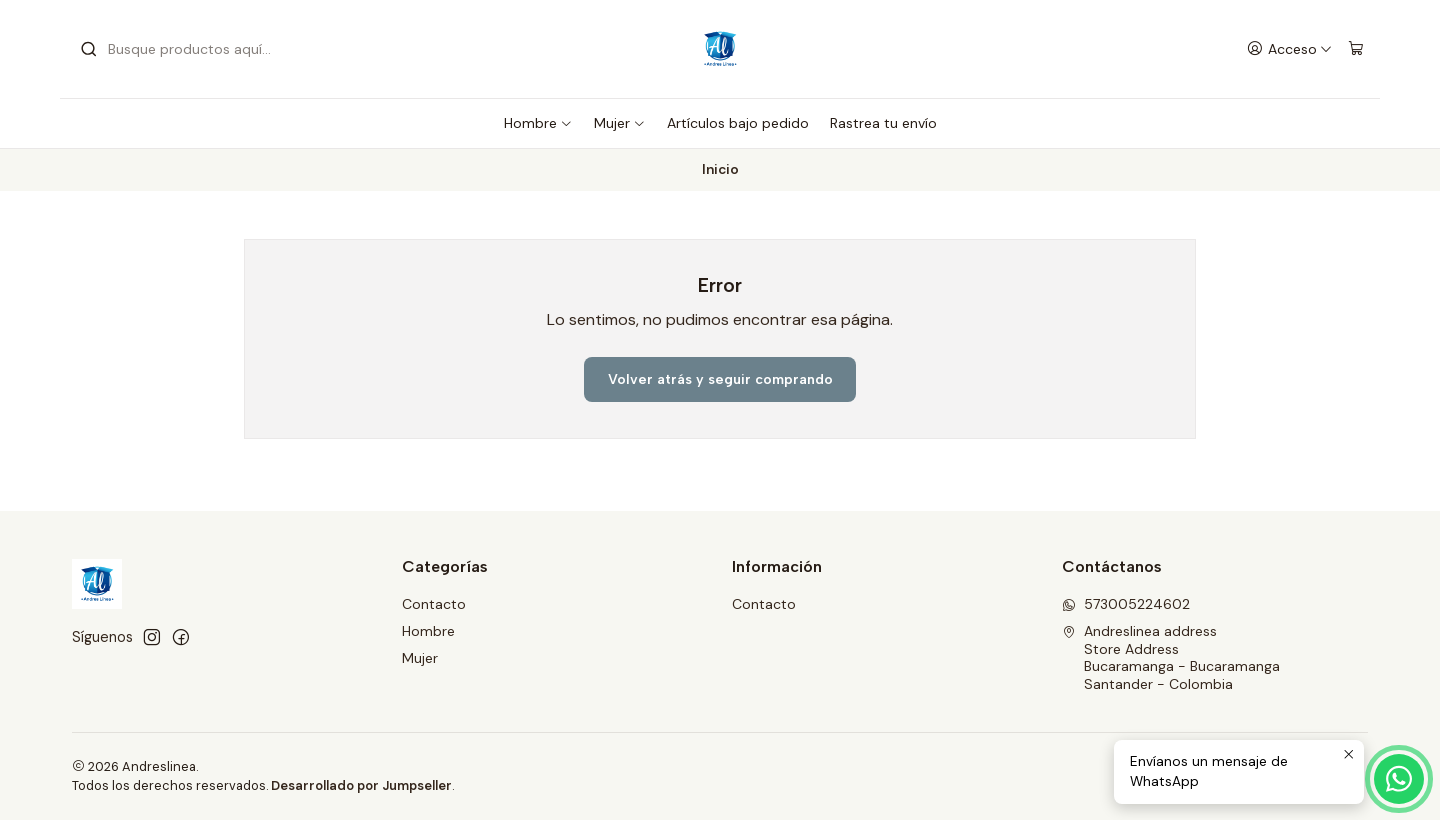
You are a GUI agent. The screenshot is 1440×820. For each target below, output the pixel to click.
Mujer (620, 123)
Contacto (434, 604)
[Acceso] (1289, 49)
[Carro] (1356, 49)
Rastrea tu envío (883, 123)
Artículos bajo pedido (738, 123)
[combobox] (182, 49)
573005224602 (1126, 604)
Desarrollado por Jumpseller (361, 785)
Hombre (538, 123)
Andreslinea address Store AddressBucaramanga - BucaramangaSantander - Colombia (1171, 657)
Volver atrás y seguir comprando (720, 379)
